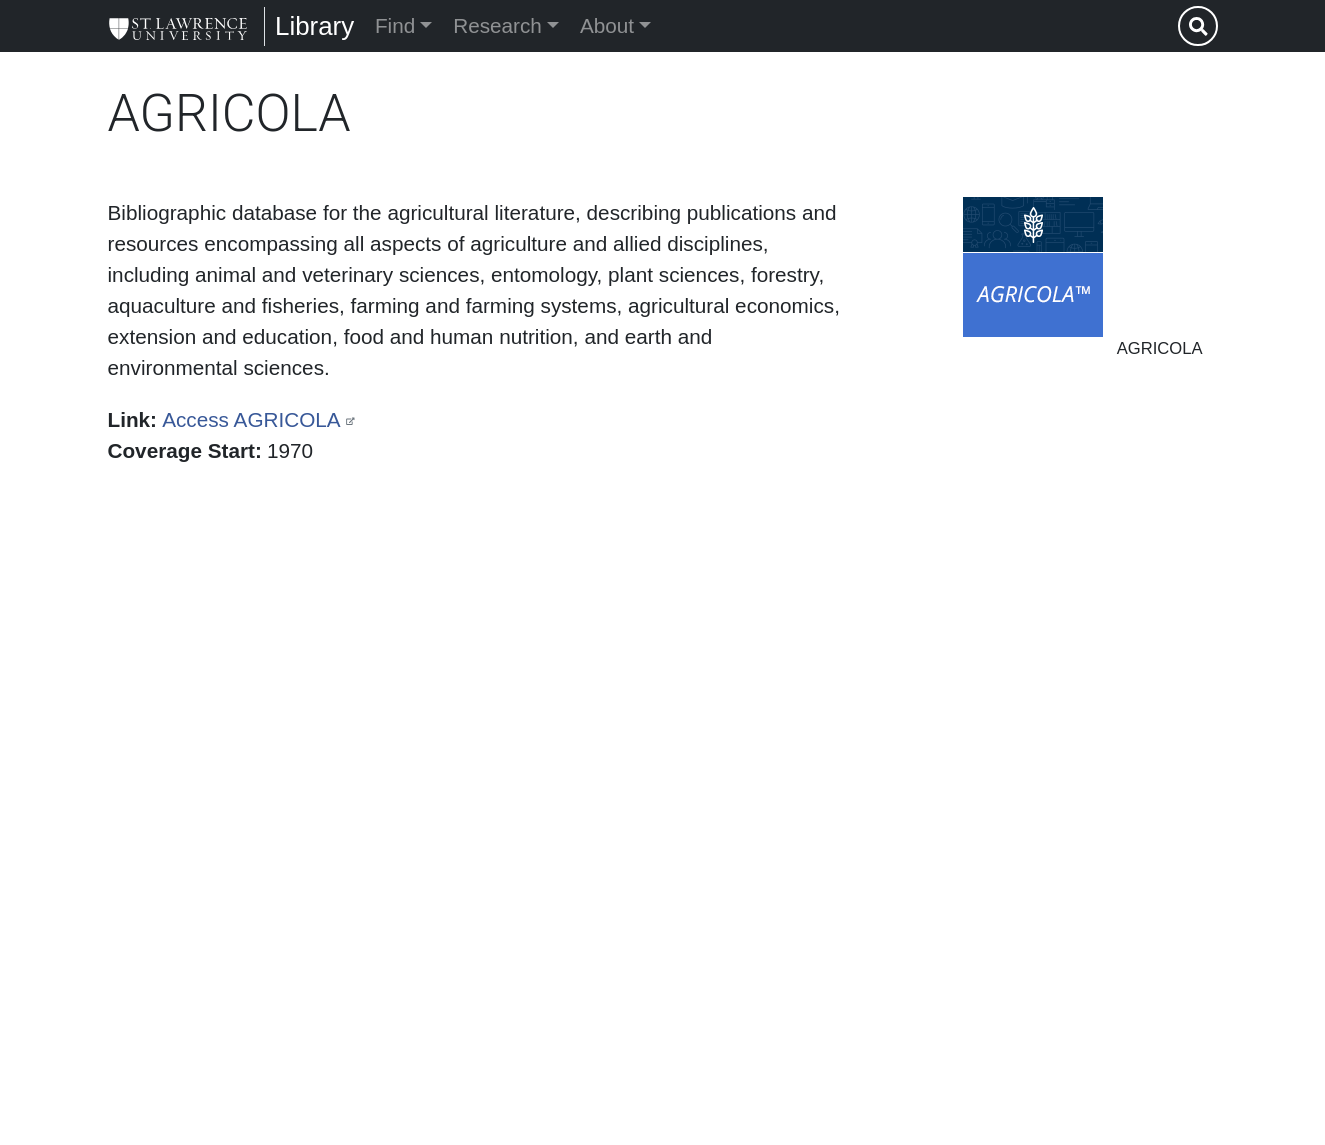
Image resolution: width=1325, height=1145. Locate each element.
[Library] (178, 26)
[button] (1033, 267)
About (607, 25)
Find (395, 25)
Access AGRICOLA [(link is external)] (251, 419)
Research (497, 25)
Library (314, 26)
